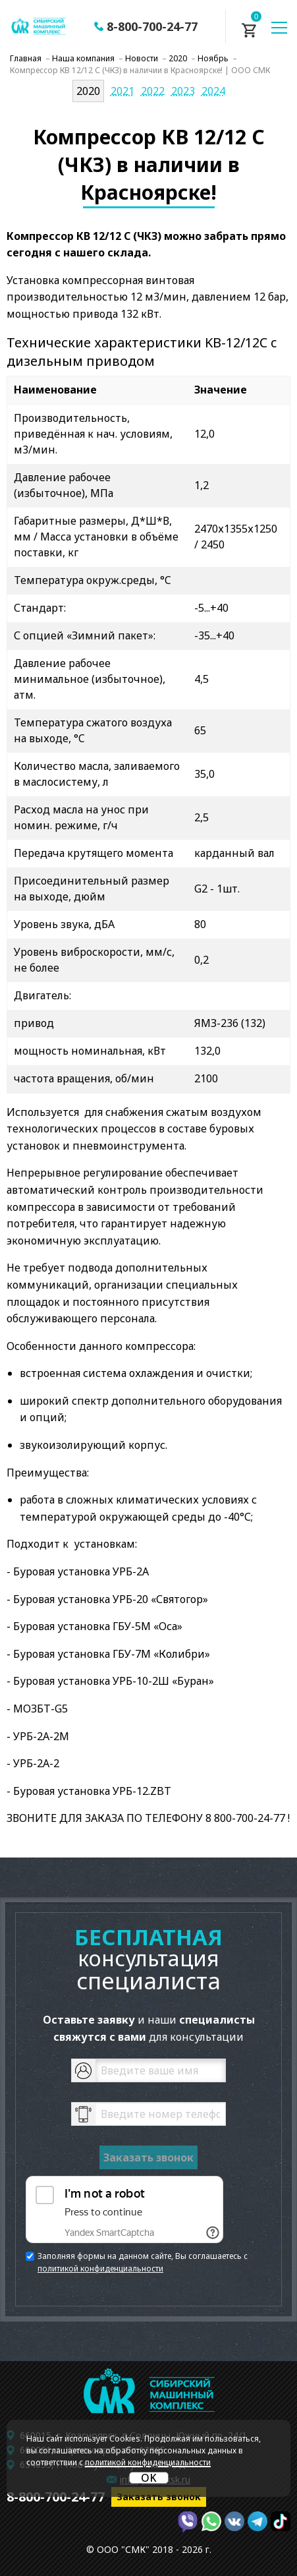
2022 (153, 91)
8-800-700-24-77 (152, 26)
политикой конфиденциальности (100, 2268)
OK (149, 2478)
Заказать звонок (159, 2496)
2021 (122, 91)
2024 (213, 91)
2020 (88, 91)
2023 (183, 91)
